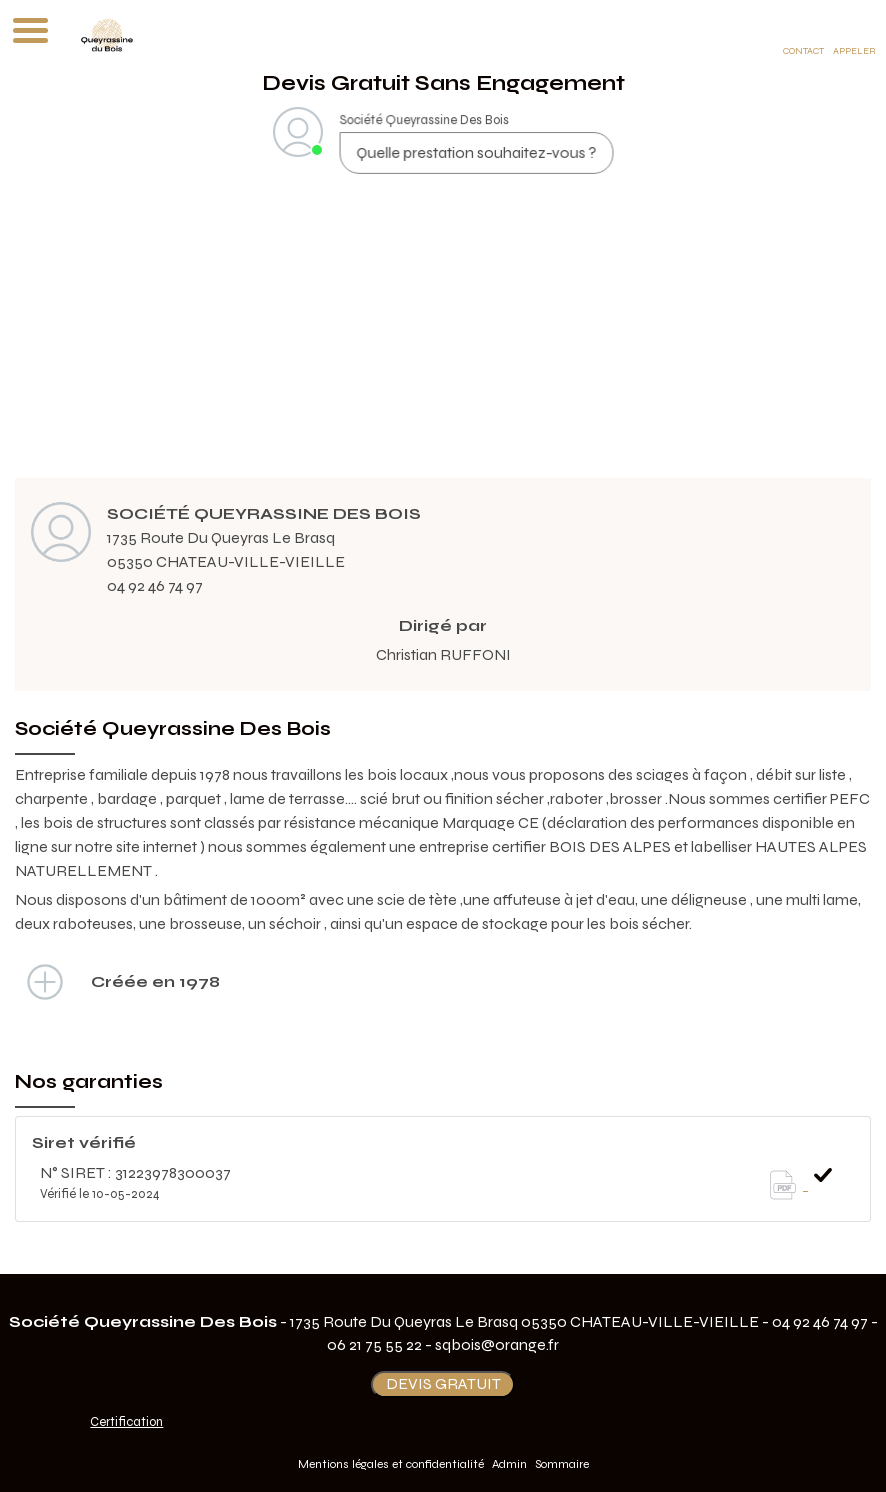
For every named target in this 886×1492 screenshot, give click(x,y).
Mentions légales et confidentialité (391, 1464)
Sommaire (562, 1464)
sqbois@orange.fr (497, 1344)
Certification (126, 1422)
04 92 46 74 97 (155, 585)
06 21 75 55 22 (374, 1344)
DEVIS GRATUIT (443, 1383)
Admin (509, 1464)
